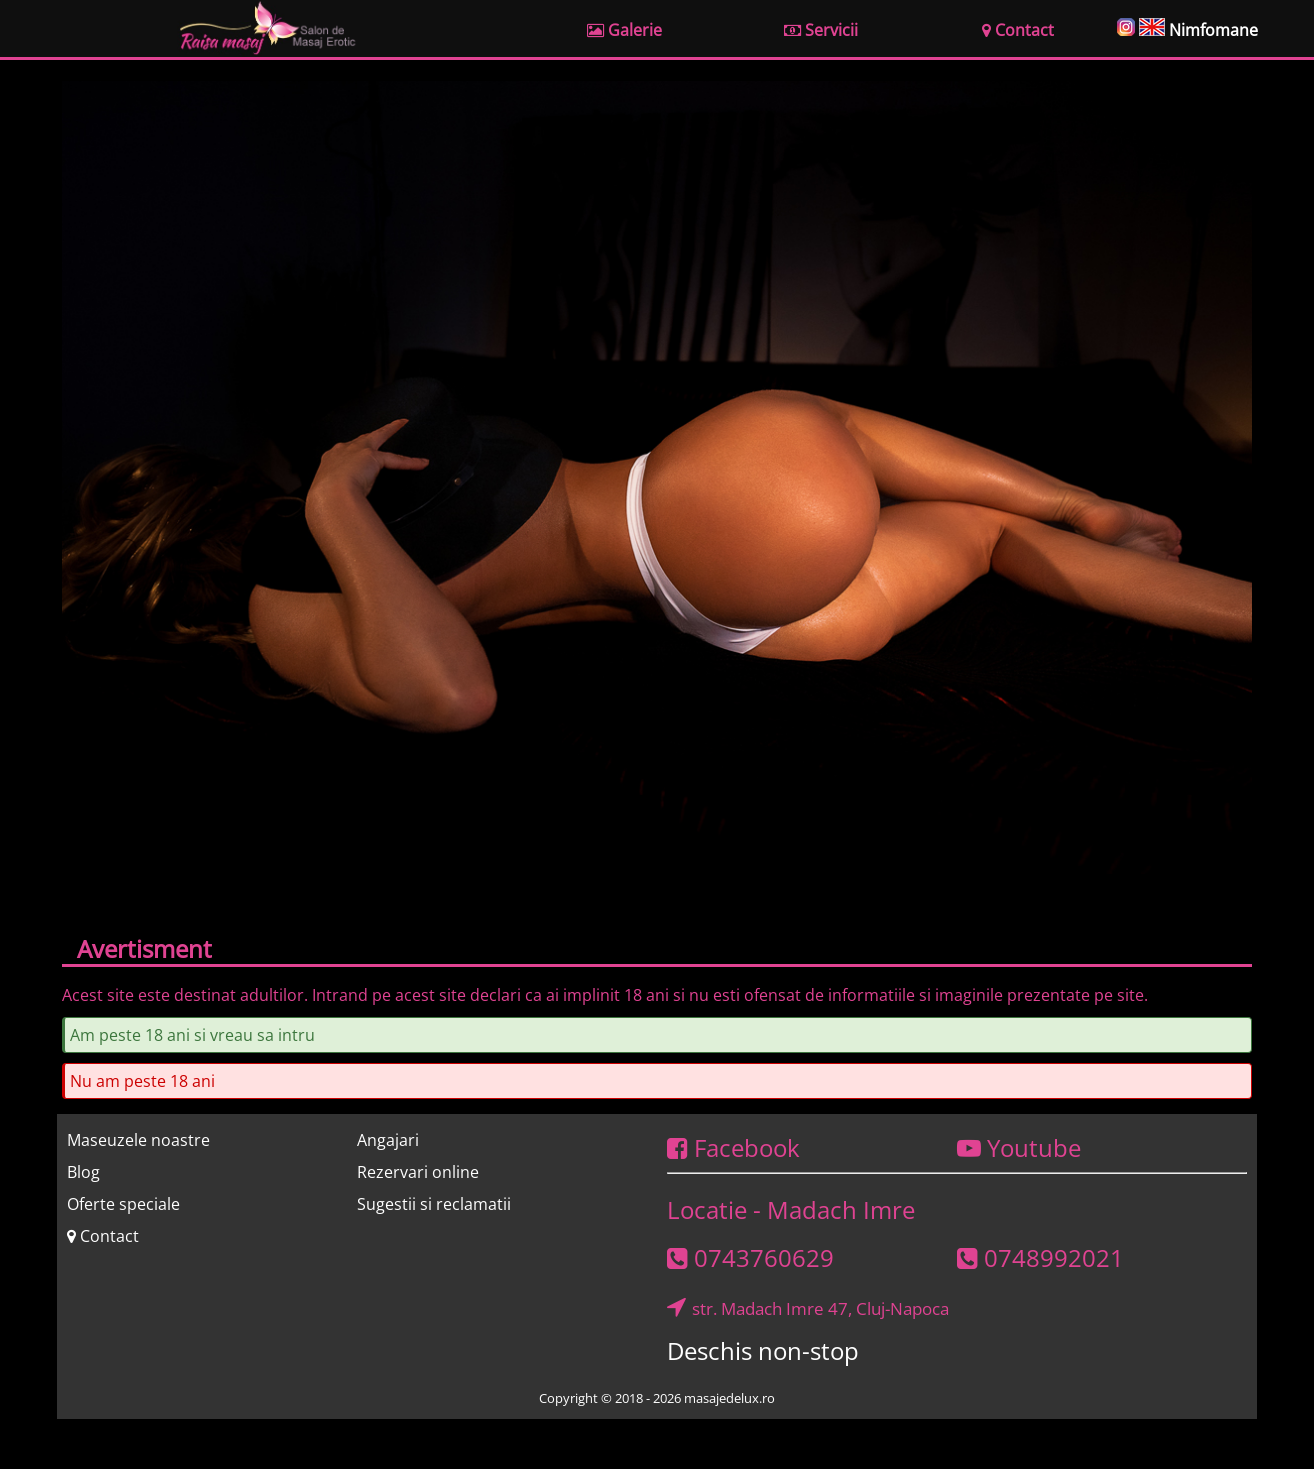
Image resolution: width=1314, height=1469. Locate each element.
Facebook (733, 1147)
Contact (103, 1236)
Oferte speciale (123, 1204)
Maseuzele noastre (138, 1140)
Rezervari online (418, 1172)
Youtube (1019, 1147)
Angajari (388, 1140)
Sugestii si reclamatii (434, 1204)
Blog (83, 1172)
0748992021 (1040, 1257)
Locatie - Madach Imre (791, 1209)
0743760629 (750, 1257)
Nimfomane (1213, 30)
